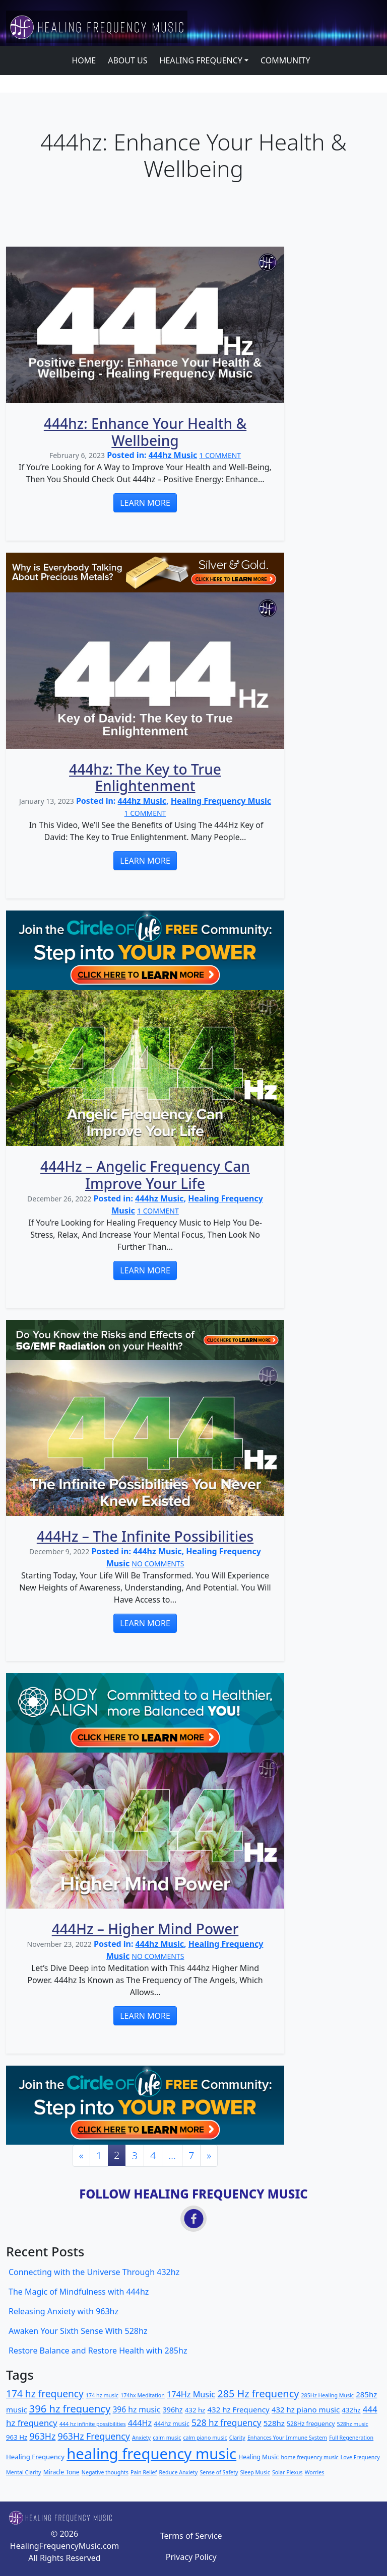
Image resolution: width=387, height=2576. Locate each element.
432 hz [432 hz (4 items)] (195, 2409)
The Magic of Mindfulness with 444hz (79, 2291)
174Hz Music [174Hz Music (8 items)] (191, 2394)
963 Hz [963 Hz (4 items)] (16, 2437)
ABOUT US (127, 60)
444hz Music (173, 455)
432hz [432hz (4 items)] (351, 2409)
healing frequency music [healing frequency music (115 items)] (151, 2454)
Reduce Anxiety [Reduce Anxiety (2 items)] (178, 2472)
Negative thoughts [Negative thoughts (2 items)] (105, 2472)
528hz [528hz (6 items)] (274, 2423)
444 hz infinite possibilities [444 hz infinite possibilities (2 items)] (92, 2424)
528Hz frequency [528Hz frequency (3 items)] (311, 2423)
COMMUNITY (285, 60)
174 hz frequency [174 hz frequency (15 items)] (45, 2393)
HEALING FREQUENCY (201, 60)
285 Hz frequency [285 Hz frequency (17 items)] (258, 2393)
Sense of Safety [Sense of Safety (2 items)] (219, 2472)
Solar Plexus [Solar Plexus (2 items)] (287, 2472)
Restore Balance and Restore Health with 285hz (98, 2350)
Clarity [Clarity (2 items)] (237, 2437)
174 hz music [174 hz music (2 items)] (102, 2395)
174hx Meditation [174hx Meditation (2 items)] (142, 2395)
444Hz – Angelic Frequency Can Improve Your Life (145, 1175)
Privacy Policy (191, 2556)
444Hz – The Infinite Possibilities (145, 1536)
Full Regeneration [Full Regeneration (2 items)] (351, 2437)
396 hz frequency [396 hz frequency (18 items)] (69, 2408)
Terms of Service (191, 2535)
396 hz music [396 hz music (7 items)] (136, 2409)
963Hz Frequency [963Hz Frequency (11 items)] (94, 2436)
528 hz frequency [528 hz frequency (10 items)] (226, 2423)
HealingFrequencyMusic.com (64, 2545)
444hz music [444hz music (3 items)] (171, 2423)
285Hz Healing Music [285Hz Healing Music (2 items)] (327, 2395)
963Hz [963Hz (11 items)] (42, 2436)
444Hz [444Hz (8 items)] (140, 2423)
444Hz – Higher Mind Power (145, 1928)
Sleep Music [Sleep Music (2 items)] (255, 2472)
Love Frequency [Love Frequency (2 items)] (360, 2457)
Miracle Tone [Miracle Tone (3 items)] (61, 2472)
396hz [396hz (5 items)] (173, 2409)
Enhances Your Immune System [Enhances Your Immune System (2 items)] (287, 2437)
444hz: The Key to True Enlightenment (145, 778)
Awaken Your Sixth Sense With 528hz (78, 2330)
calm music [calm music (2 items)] (167, 2437)
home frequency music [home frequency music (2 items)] (309, 2457)
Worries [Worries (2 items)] (315, 2472)
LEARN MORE (145, 502)
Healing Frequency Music (221, 800)
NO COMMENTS (158, 1563)
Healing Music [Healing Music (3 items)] (258, 2457)
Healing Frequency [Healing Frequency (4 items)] (35, 2456)
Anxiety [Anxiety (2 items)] (141, 2437)
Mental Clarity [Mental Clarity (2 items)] (23, 2472)
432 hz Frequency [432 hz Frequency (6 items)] (239, 2409)
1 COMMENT (220, 455)
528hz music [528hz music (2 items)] (352, 2424)
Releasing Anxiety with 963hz (63, 2311)
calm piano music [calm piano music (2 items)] (205, 2437)
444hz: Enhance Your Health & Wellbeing (145, 432)
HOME (84, 60)
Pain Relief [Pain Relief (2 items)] (144, 2472)
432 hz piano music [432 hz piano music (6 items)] (306, 2409)
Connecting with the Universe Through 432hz (94, 2272)
